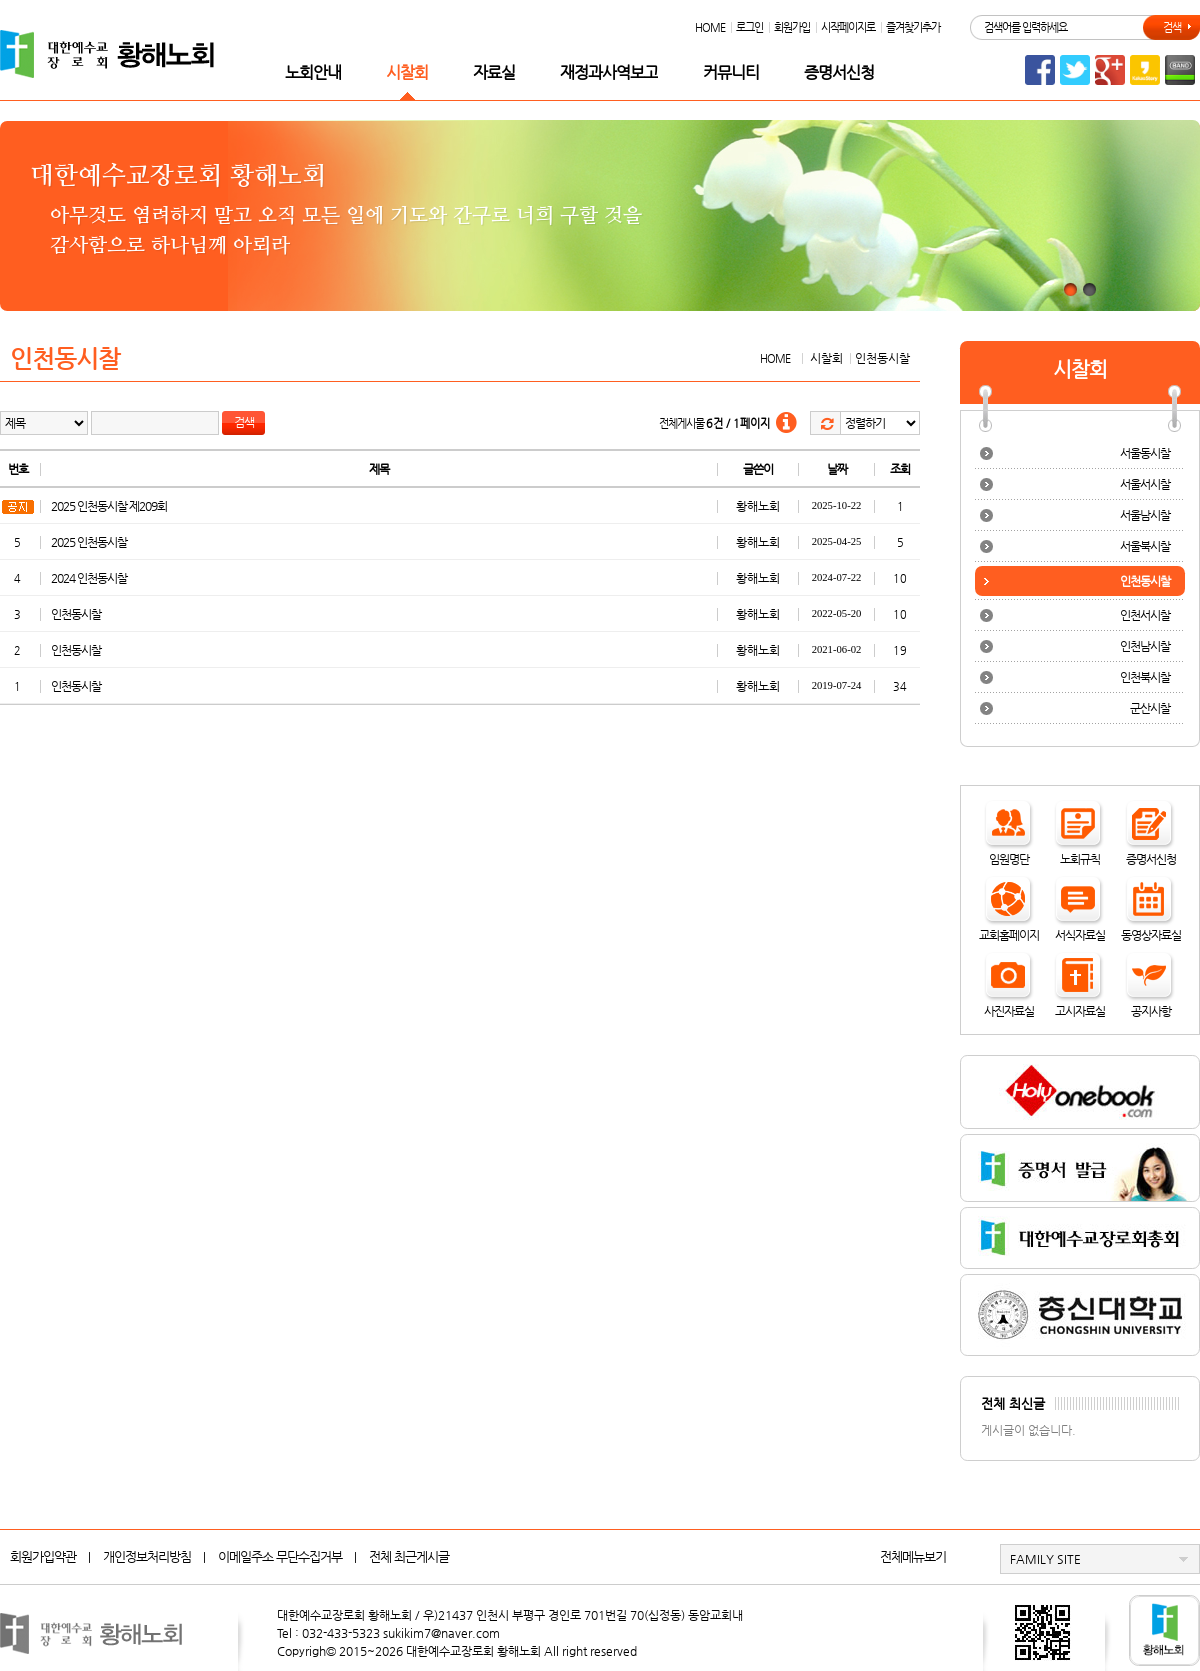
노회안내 (313, 72)
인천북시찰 (1145, 677)
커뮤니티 (731, 72)
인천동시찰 (76, 614)
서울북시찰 (1145, 546)
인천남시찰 (1145, 646)
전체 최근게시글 (409, 1556)
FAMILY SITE (1045, 1559)
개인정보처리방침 (147, 1556)
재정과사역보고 (609, 72)
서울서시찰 (1145, 484)
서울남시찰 (1145, 515)
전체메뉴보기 (913, 1556)
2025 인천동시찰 (89, 542)
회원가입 (792, 27)
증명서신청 (839, 72)
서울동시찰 (1145, 453)
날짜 (837, 469)
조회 (900, 469)
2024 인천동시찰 (89, 578)
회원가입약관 (43, 1556)
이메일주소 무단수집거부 (280, 1556)
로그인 (749, 27)
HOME (710, 27)
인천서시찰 (1145, 615)
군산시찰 (1150, 708)
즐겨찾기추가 (913, 27)
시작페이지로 (848, 27)
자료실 (494, 72)
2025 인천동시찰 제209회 (109, 506)
